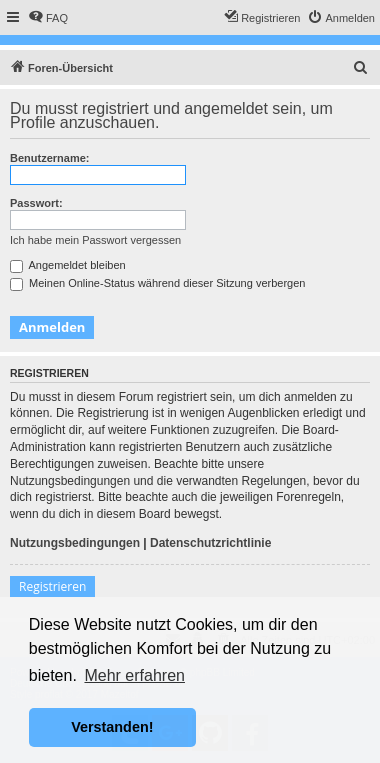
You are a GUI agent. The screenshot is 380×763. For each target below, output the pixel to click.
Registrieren (52, 586)
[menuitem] (48, 18)
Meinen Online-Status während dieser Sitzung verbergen (157, 283)
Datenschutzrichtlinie (210, 543)
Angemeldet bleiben (68, 265)
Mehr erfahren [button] (134, 675)
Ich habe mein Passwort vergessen (95, 240)
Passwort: (36, 203)
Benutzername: (49, 158)
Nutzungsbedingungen (75, 543)
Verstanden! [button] (112, 727)
